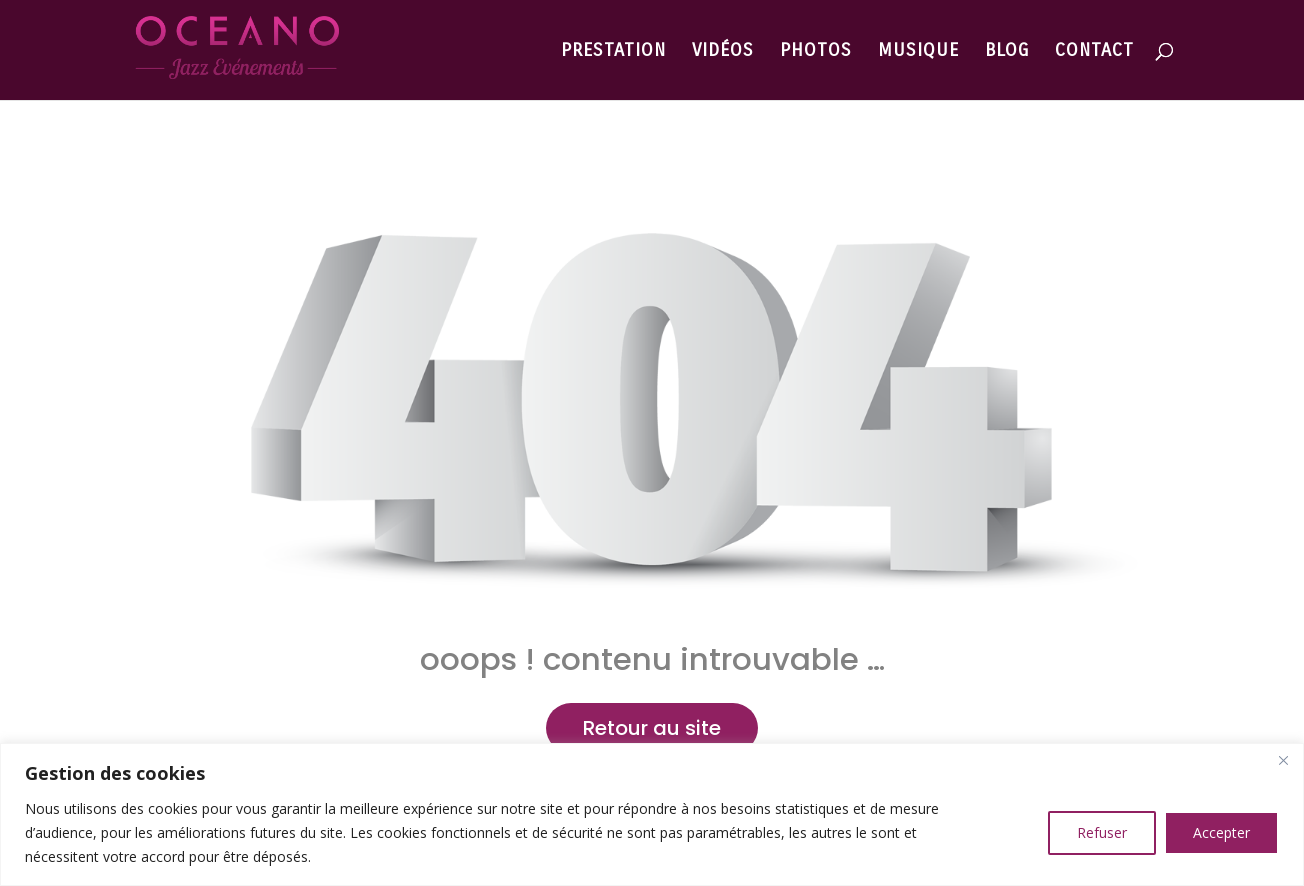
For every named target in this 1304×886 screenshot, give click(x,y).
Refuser (1102, 832)
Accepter (1221, 832)
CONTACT (1094, 52)
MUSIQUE (918, 52)
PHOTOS (816, 52)
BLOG (1007, 52)
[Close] (1283, 760)
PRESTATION (613, 52)
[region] (652, 814)
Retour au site (652, 728)
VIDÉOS (723, 52)
